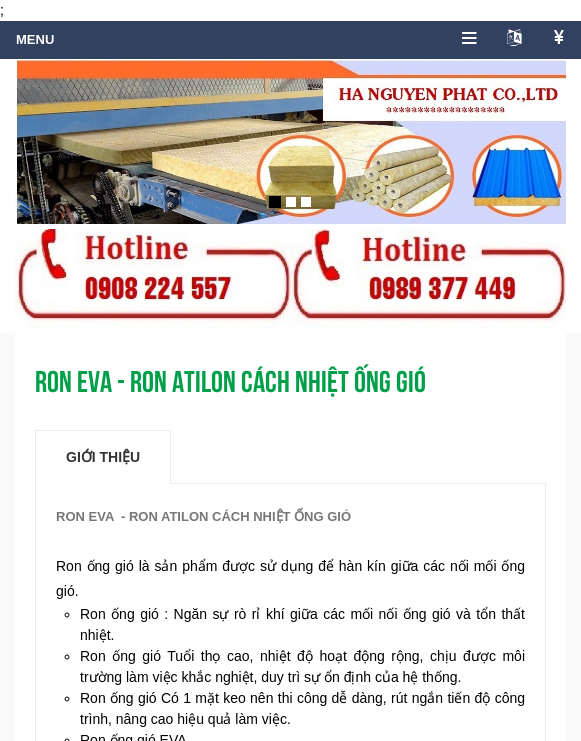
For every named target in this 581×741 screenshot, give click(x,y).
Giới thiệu (103, 457)
